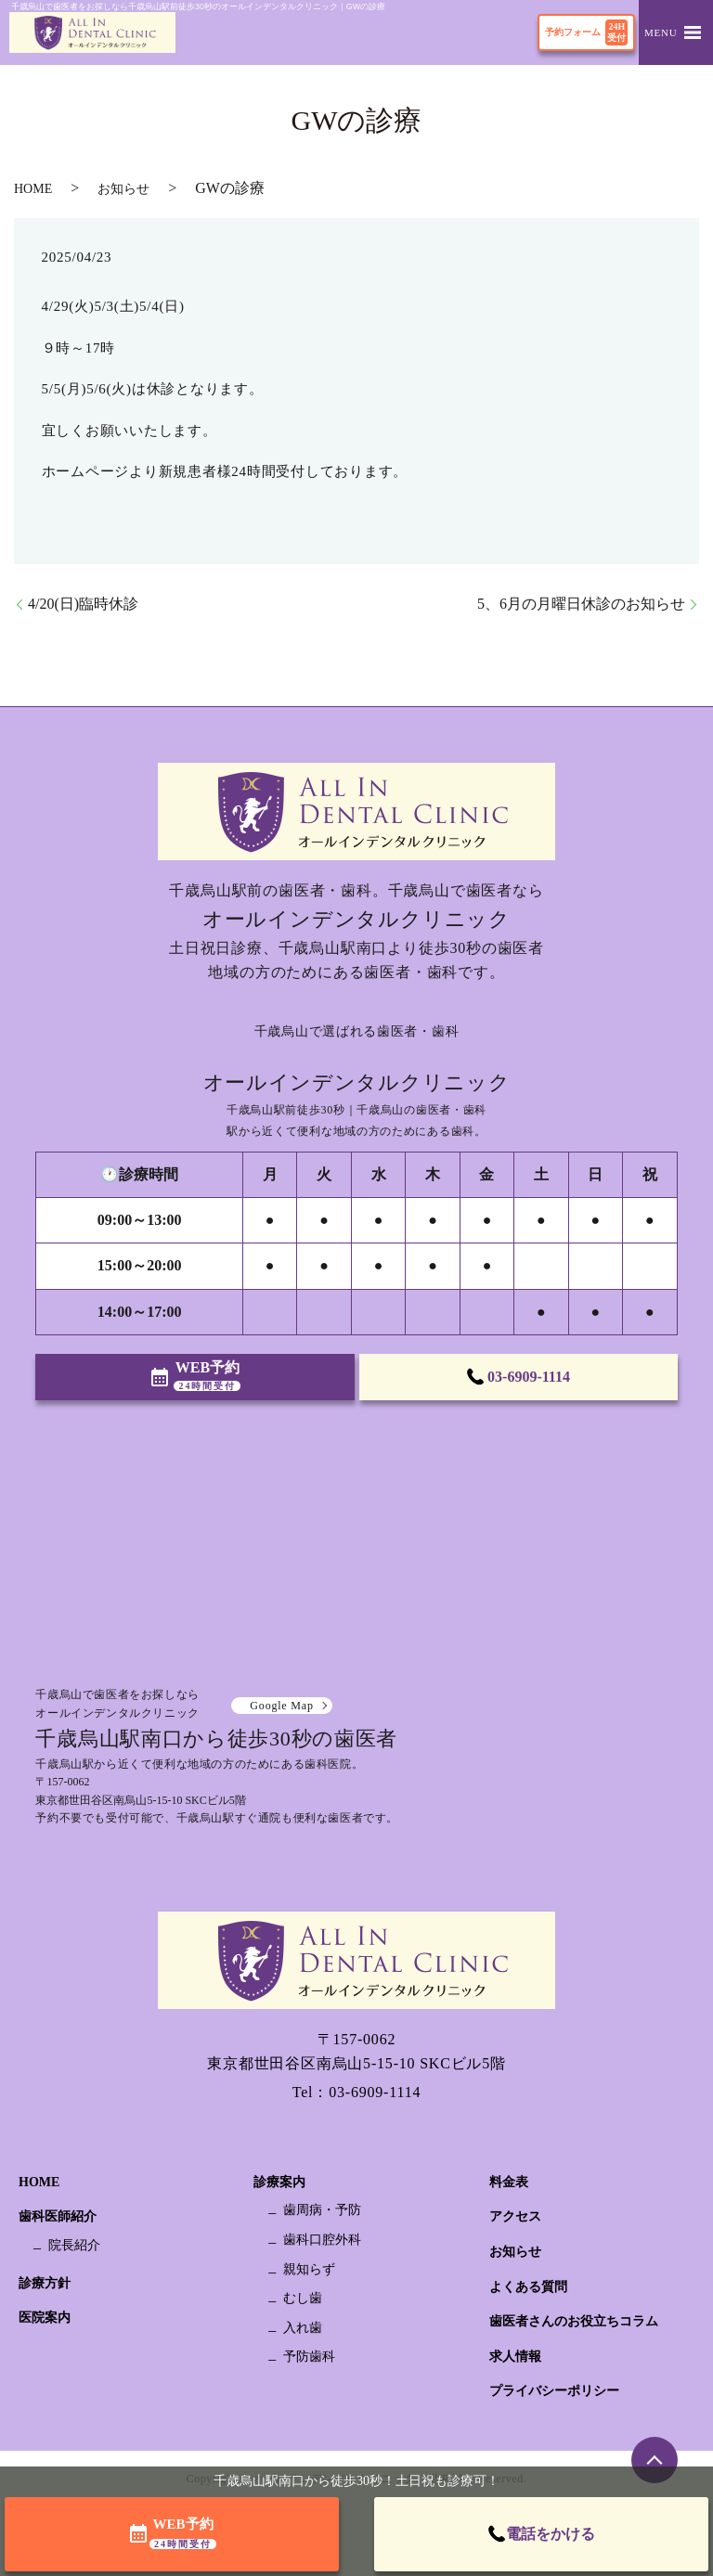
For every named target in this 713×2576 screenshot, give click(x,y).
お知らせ (123, 189)
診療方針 (45, 2283)
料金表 (508, 2182)
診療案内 (279, 2182)
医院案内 (45, 2318)
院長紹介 (74, 2245)
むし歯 (302, 2298)
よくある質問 (528, 2287)
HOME (33, 189)
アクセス (515, 2216)
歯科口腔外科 (322, 2240)
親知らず (309, 2269)
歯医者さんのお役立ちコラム (573, 2321)
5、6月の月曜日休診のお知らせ (581, 604)
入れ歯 (302, 2328)
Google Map (281, 1705)
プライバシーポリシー (554, 2391)
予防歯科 (309, 2356)
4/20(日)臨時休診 (83, 604)
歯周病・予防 (322, 2210)
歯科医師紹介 (58, 2216)
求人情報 (515, 2356)
